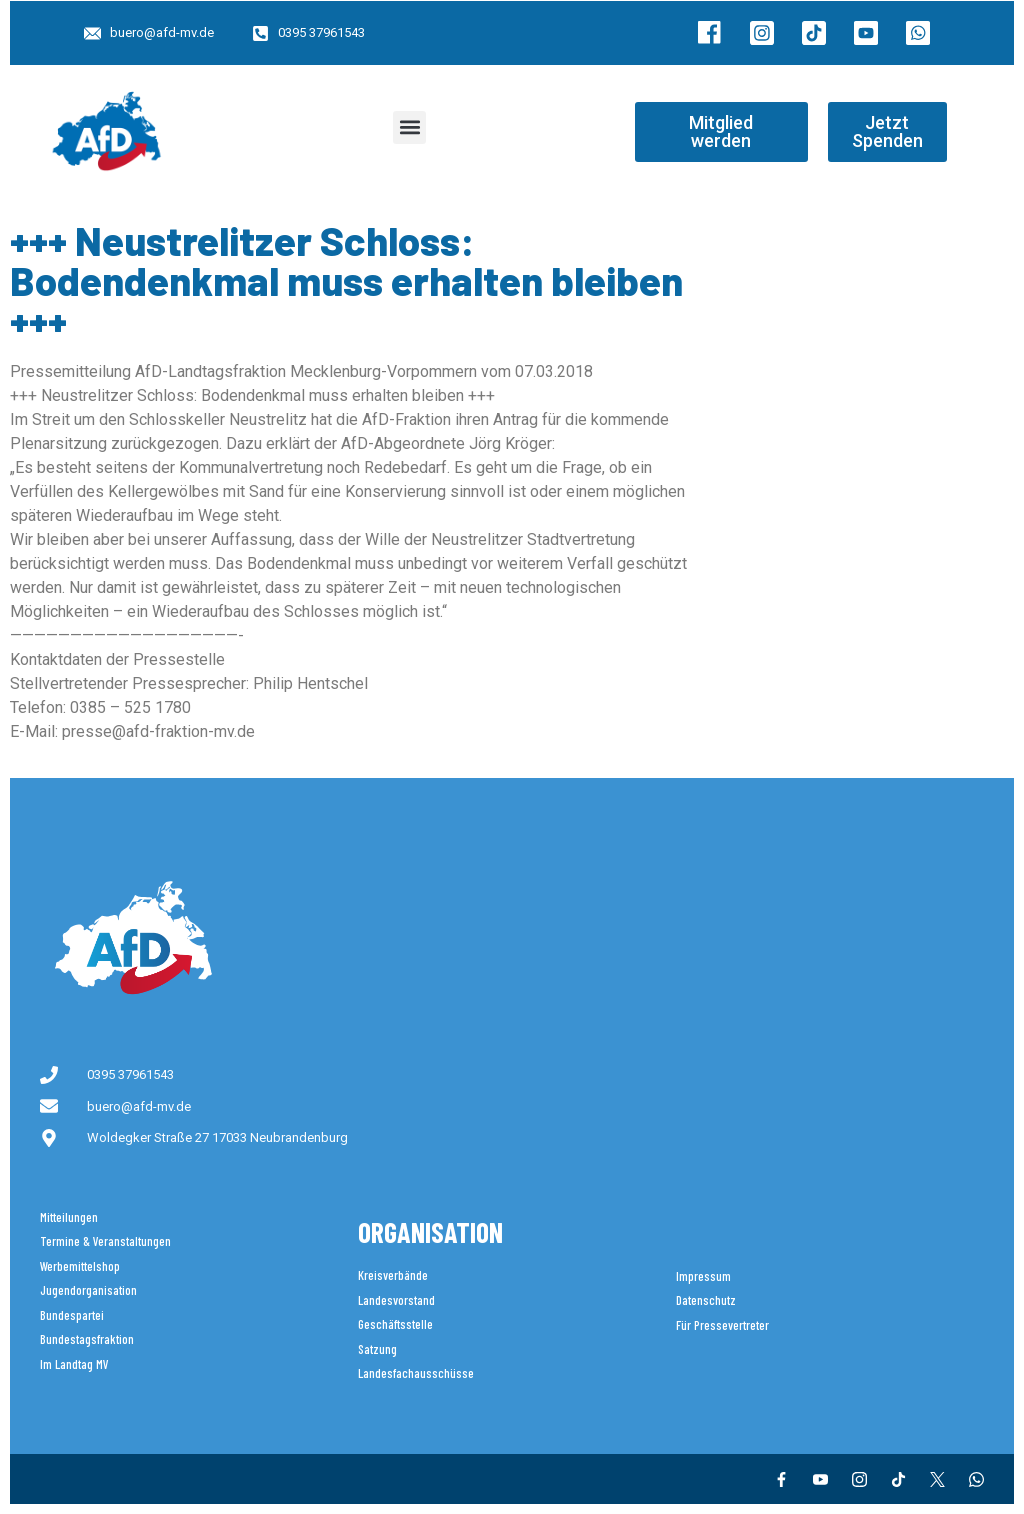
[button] (409, 127)
